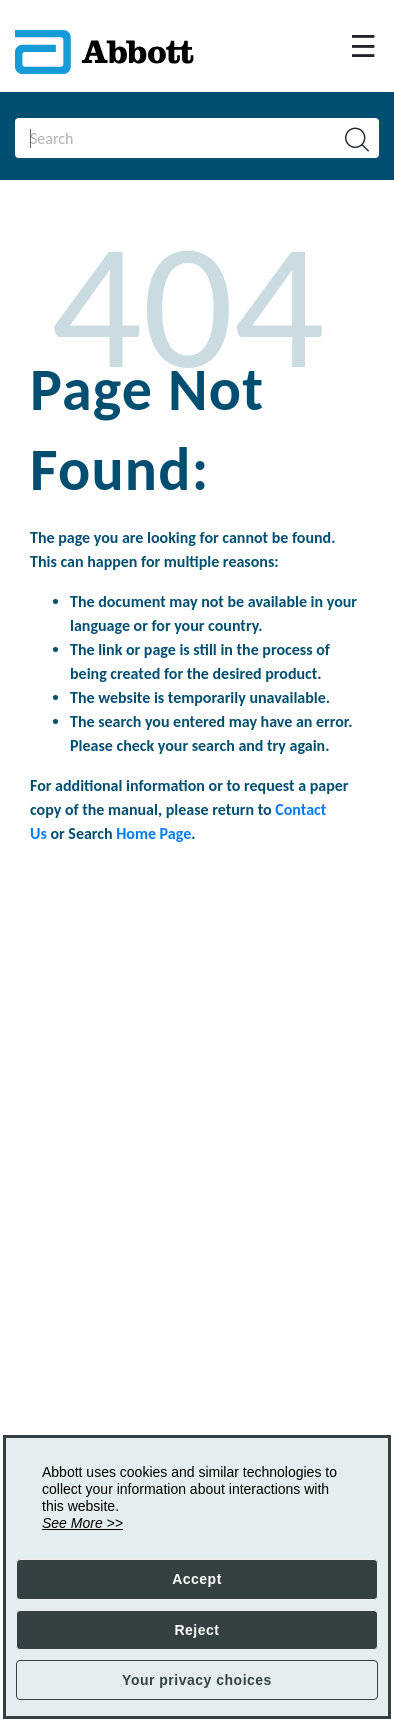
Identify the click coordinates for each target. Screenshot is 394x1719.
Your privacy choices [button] (197, 1680)
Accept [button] (197, 1579)
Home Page (153, 833)
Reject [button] (196, 1630)
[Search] (164, 138)
